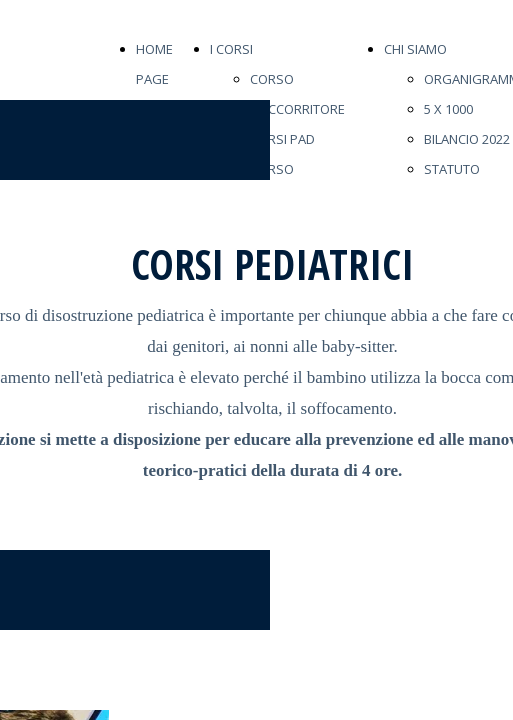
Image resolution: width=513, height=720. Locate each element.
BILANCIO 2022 (467, 139)
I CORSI (231, 49)
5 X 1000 (448, 109)
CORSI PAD (282, 139)
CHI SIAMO (415, 49)
